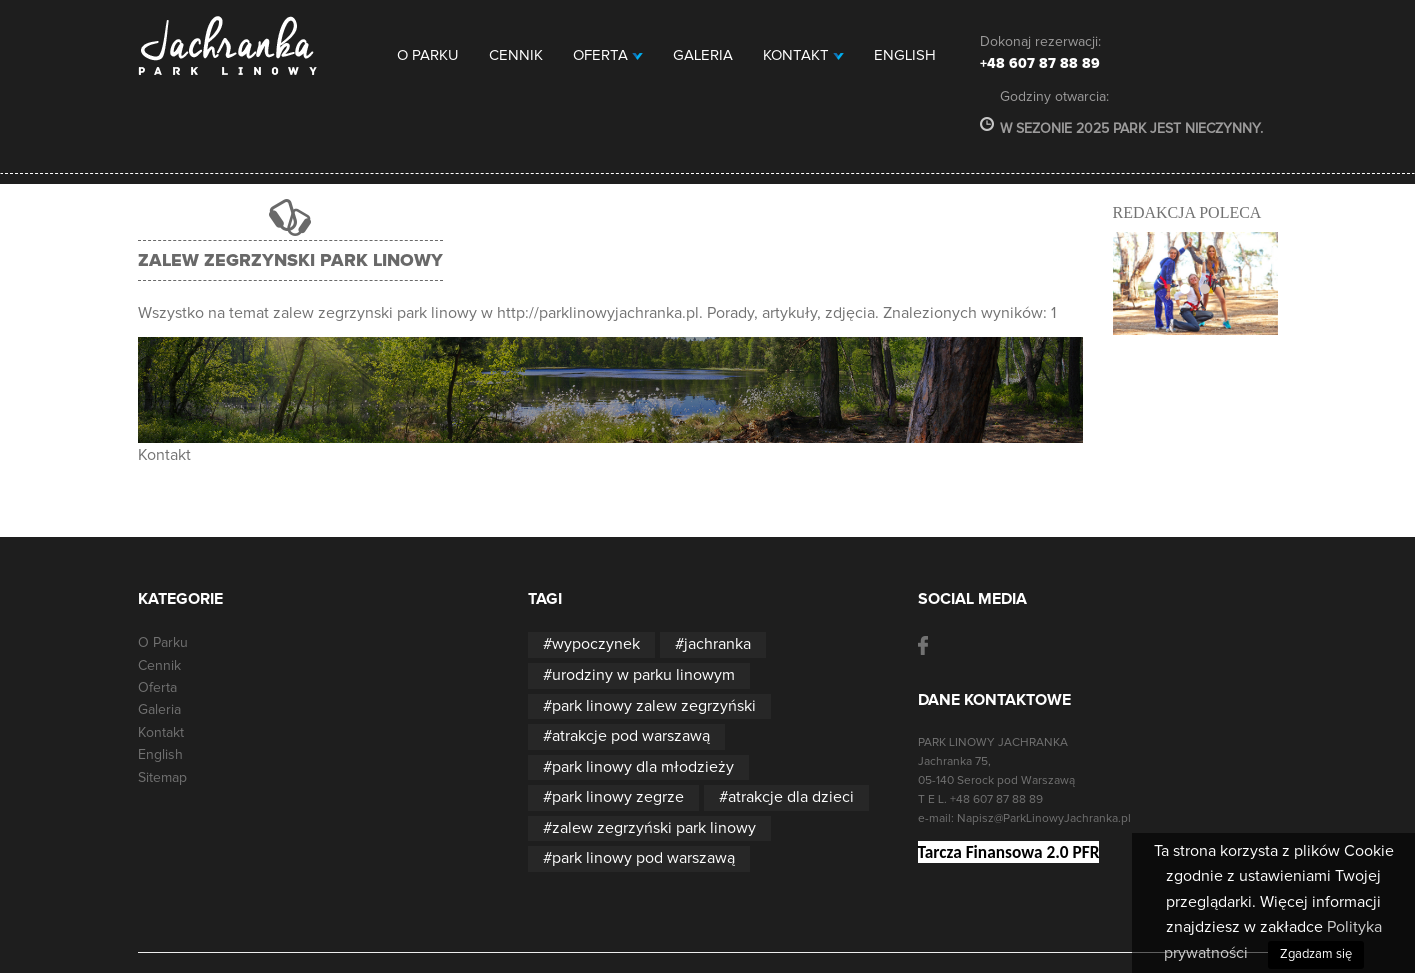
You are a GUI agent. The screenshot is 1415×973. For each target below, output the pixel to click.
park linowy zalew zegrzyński (654, 706)
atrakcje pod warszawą (631, 736)
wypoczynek (596, 644)
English (905, 55)
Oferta (608, 55)
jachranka (717, 644)
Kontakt (803, 55)
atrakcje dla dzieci (791, 797)
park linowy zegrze (618, 797)
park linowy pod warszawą (643, 858)
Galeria (703, 55)
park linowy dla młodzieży (643, 767)
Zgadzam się (1316, 954)
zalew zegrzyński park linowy (654, 828)
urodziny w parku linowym (643, 675)
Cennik (516, 55)
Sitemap (162, 778)
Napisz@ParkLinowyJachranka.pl (1044, 819)
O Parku (428, 55)
